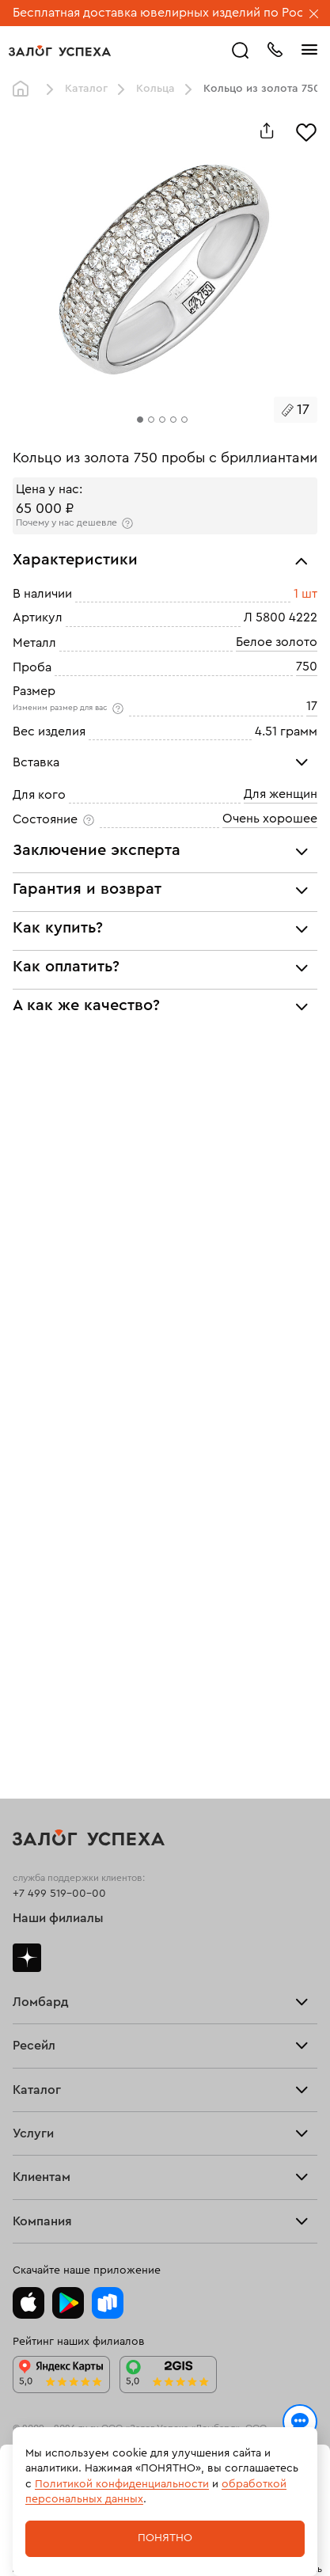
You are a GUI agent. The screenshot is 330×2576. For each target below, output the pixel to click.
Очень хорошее (269, 818)
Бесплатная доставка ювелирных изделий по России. (170, 12)
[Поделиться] (267, 130)
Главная (24, 89)
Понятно (165, 2538)
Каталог (86, 88)
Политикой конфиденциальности (122, 2484)
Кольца (155, 88)
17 (311, 706)
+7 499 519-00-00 (59, 1893)
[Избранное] (306, 130)
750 (306, 666)
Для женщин (280, 794)
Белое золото (276, 642)
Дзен (27, 1957)
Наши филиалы (58, 1918)
